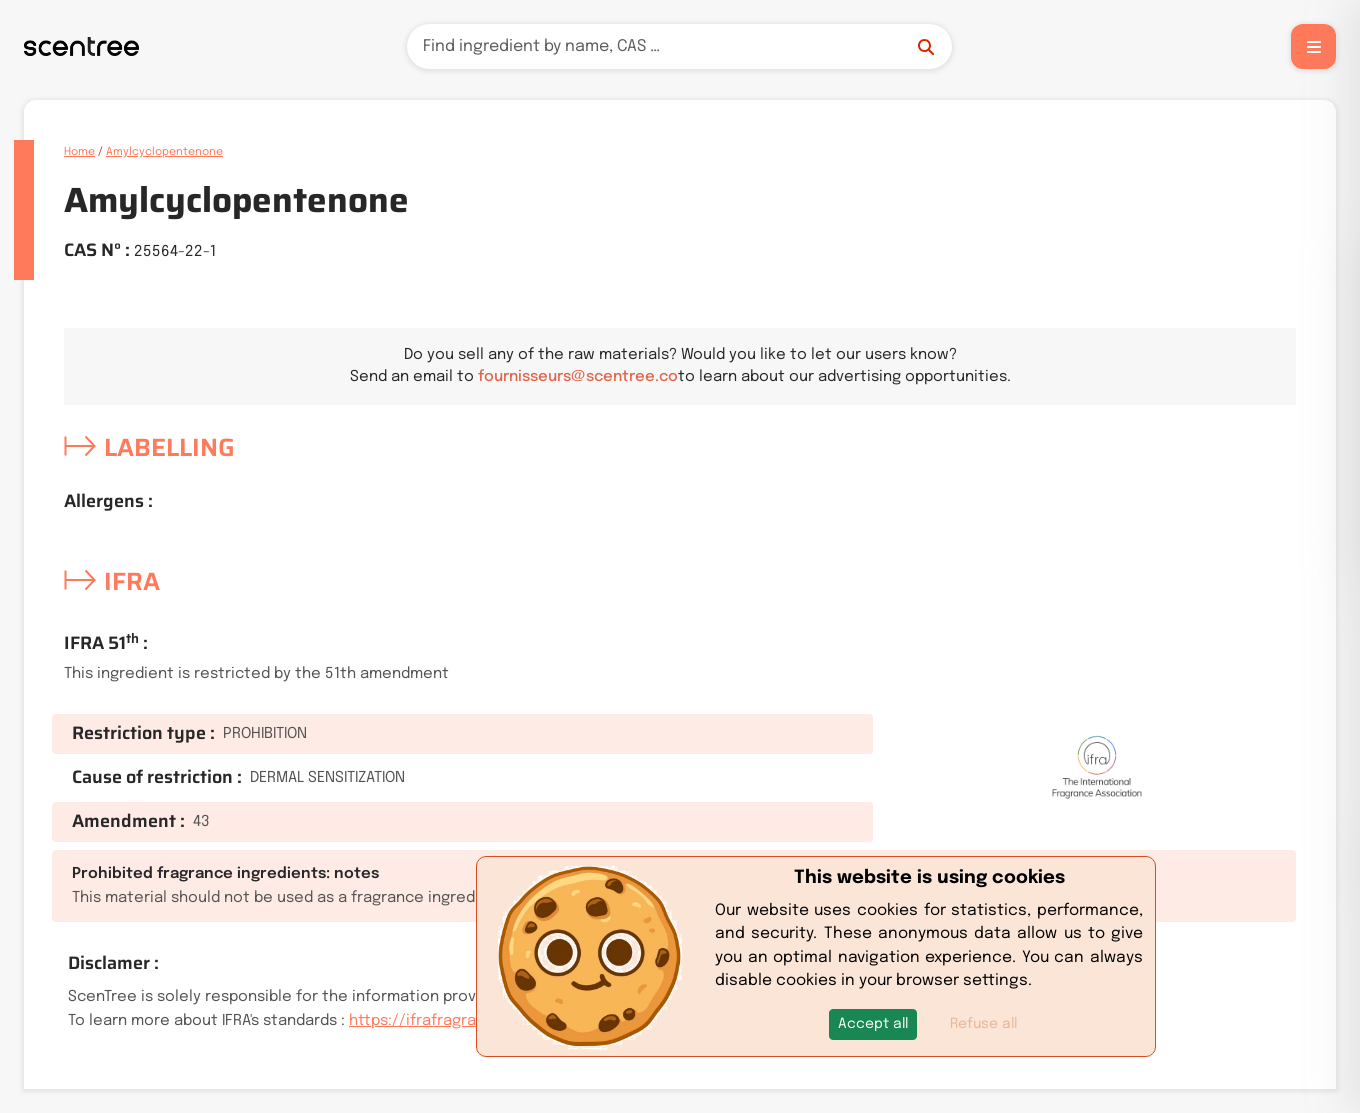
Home (79, 152)
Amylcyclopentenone (164, 152)
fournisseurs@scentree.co (578, 377)
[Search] (679, 46)
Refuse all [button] (983, 1024)
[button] (873, 1024)
